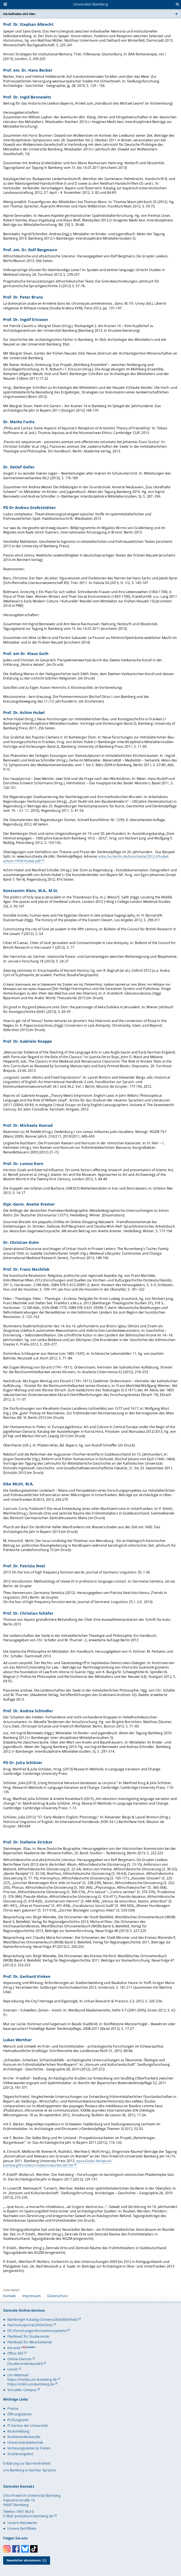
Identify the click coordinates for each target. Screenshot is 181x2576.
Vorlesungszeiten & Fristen (29, 2448)
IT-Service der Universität (27, 2425)
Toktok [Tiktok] (34, 2549)
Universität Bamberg (90, 4)
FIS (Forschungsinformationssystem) (36, 2330)
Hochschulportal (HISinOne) (30, 2325)
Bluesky (25, 2549)
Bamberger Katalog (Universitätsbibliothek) (42, 2319)
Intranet (13, 2347)
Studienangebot (20, 2454)
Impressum (31, 2296)
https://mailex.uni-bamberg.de (32, 2379)
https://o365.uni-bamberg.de (30, 2384)
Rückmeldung (18, 2431)
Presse (12, 2408)
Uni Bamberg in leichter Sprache (29, 2470)
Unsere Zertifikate (21, 2528)
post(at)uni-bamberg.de (34, 2516)
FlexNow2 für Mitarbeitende (29, 2342)
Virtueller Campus (21, 2390)
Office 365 (15, 2353)
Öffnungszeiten (19, 2414)
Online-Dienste (19, 2359)
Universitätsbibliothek (25, 2442)
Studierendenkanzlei (24, 2436)
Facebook (16, 2549)
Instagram (7, 2549)
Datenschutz (57, 2296)
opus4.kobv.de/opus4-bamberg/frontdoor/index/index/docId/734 (57, 2163)
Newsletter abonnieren (24, 2560)
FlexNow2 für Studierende (28, 2336)
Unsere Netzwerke (22, 2522)
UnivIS (12, 2369)
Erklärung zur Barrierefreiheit (27, 2463)
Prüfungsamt (18, 2420)
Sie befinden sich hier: (19, 14)
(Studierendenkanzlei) (25, 2363)
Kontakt (9, 2296)
